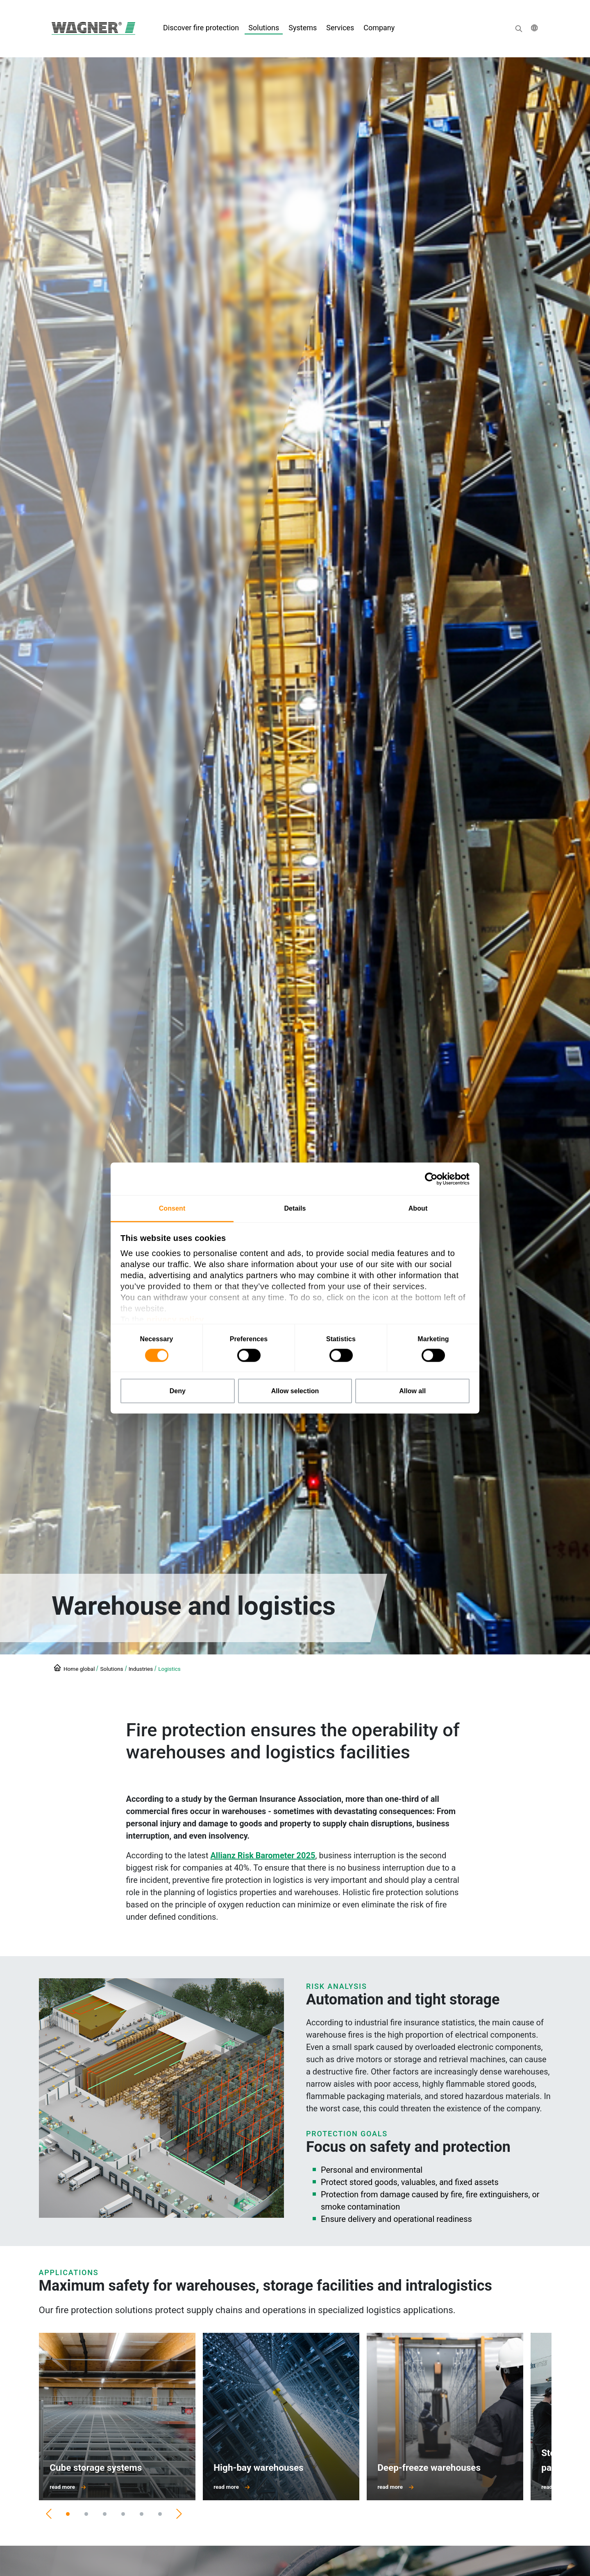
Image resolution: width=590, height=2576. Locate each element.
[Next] (179, 2514)
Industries (141, 1668)
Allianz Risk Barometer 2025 (262, 1855)
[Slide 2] (86, 2514)
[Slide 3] (105, 2514)
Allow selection (295, 1390)
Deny (178, 1390)
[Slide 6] (160, 2514)
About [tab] (418, 1208)
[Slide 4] (123, 2514)
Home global (79, 1668)
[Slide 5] (141, 2514)
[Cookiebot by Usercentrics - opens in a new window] (434, 1179)
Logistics (169, 1668)
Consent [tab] (172, 1208)
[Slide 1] (68, 2514)
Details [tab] (295, 1208)
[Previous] (49, 2514)
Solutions (111, 1668)
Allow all (412, 1390)
